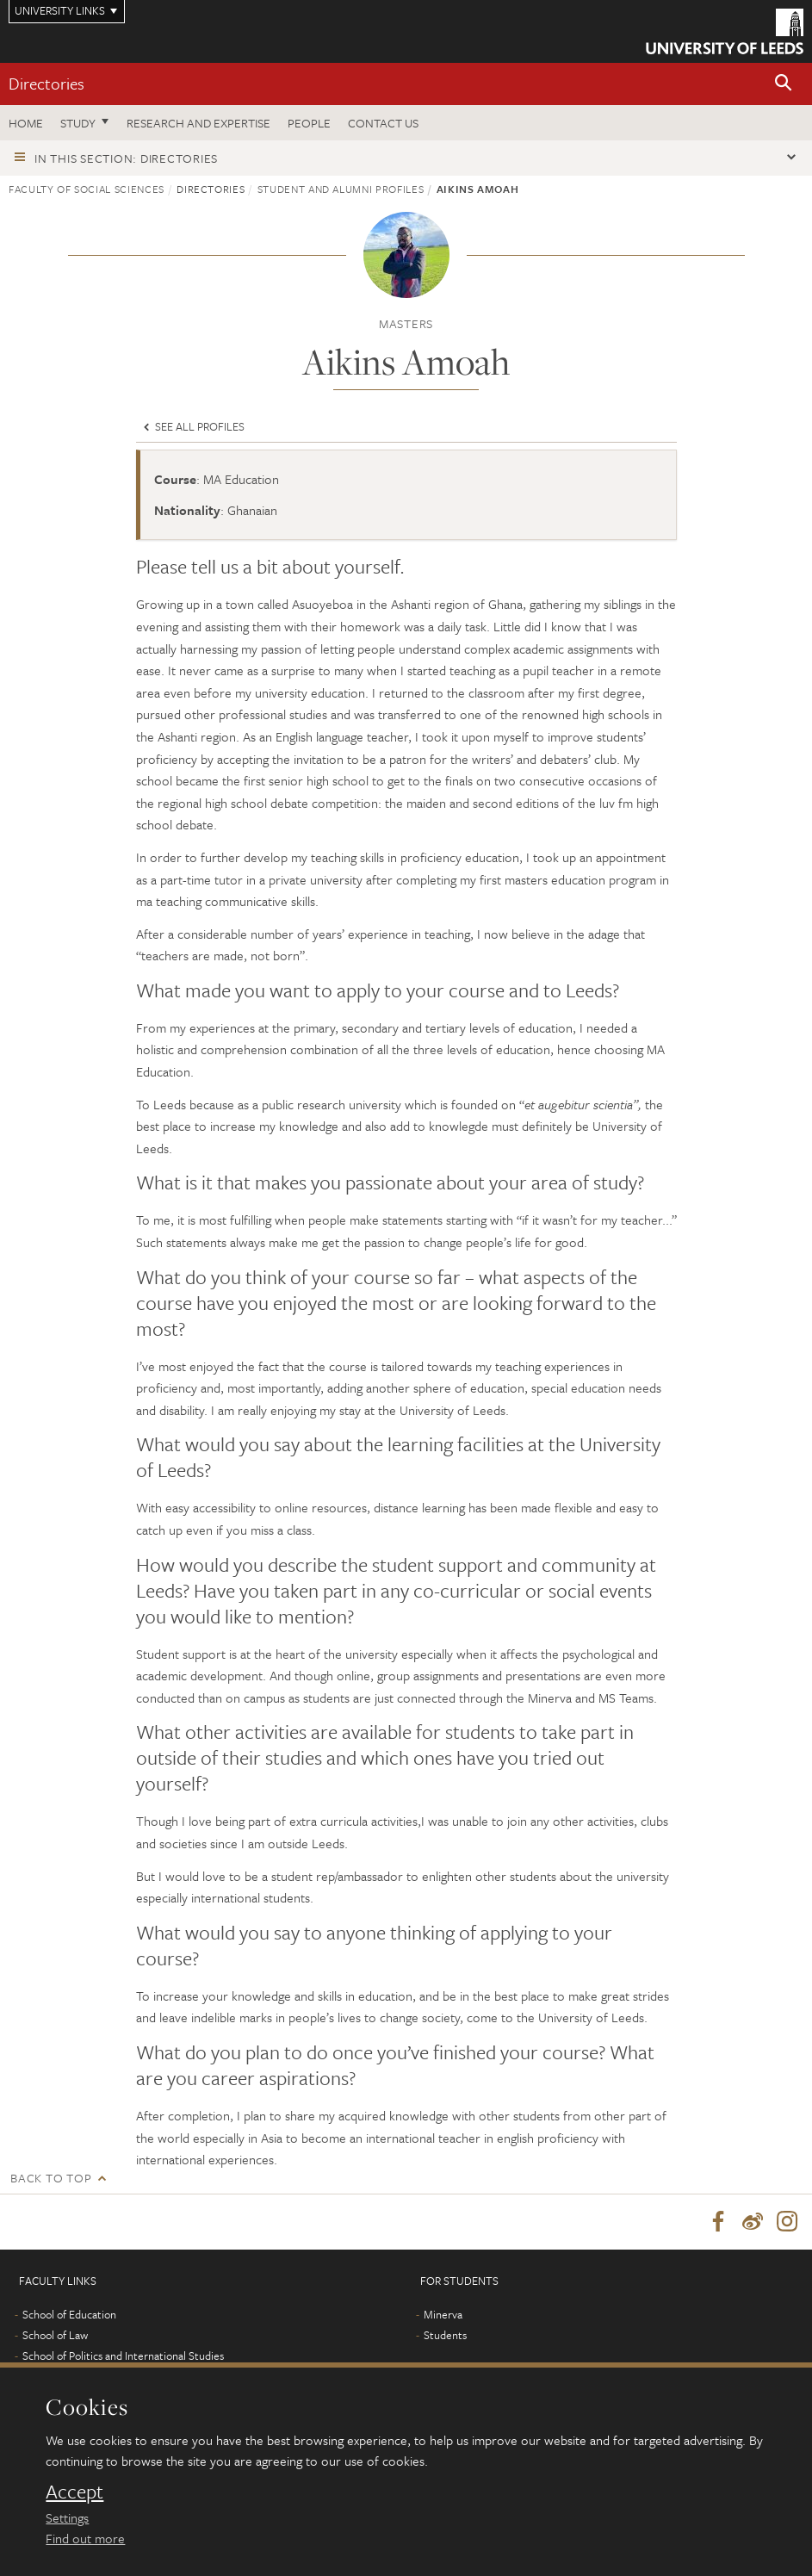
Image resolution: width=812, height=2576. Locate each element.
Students (445, 2336)
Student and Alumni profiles (341, 188)
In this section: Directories (126, 158)
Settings (67, 2517)
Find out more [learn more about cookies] (85, 2538)
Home (26, 123)
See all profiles (192, 426)
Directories (46, 83)
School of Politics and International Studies (123, 2357)
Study (78, 123)
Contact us (383, 123)
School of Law (55, 2336)
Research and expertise (198, 123)
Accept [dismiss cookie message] (74, 2491)
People (309, 123)
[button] (783, 84)
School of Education (69, 2316)
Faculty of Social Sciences (86, 188)
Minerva (443, 2316)
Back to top (50, 2178)
